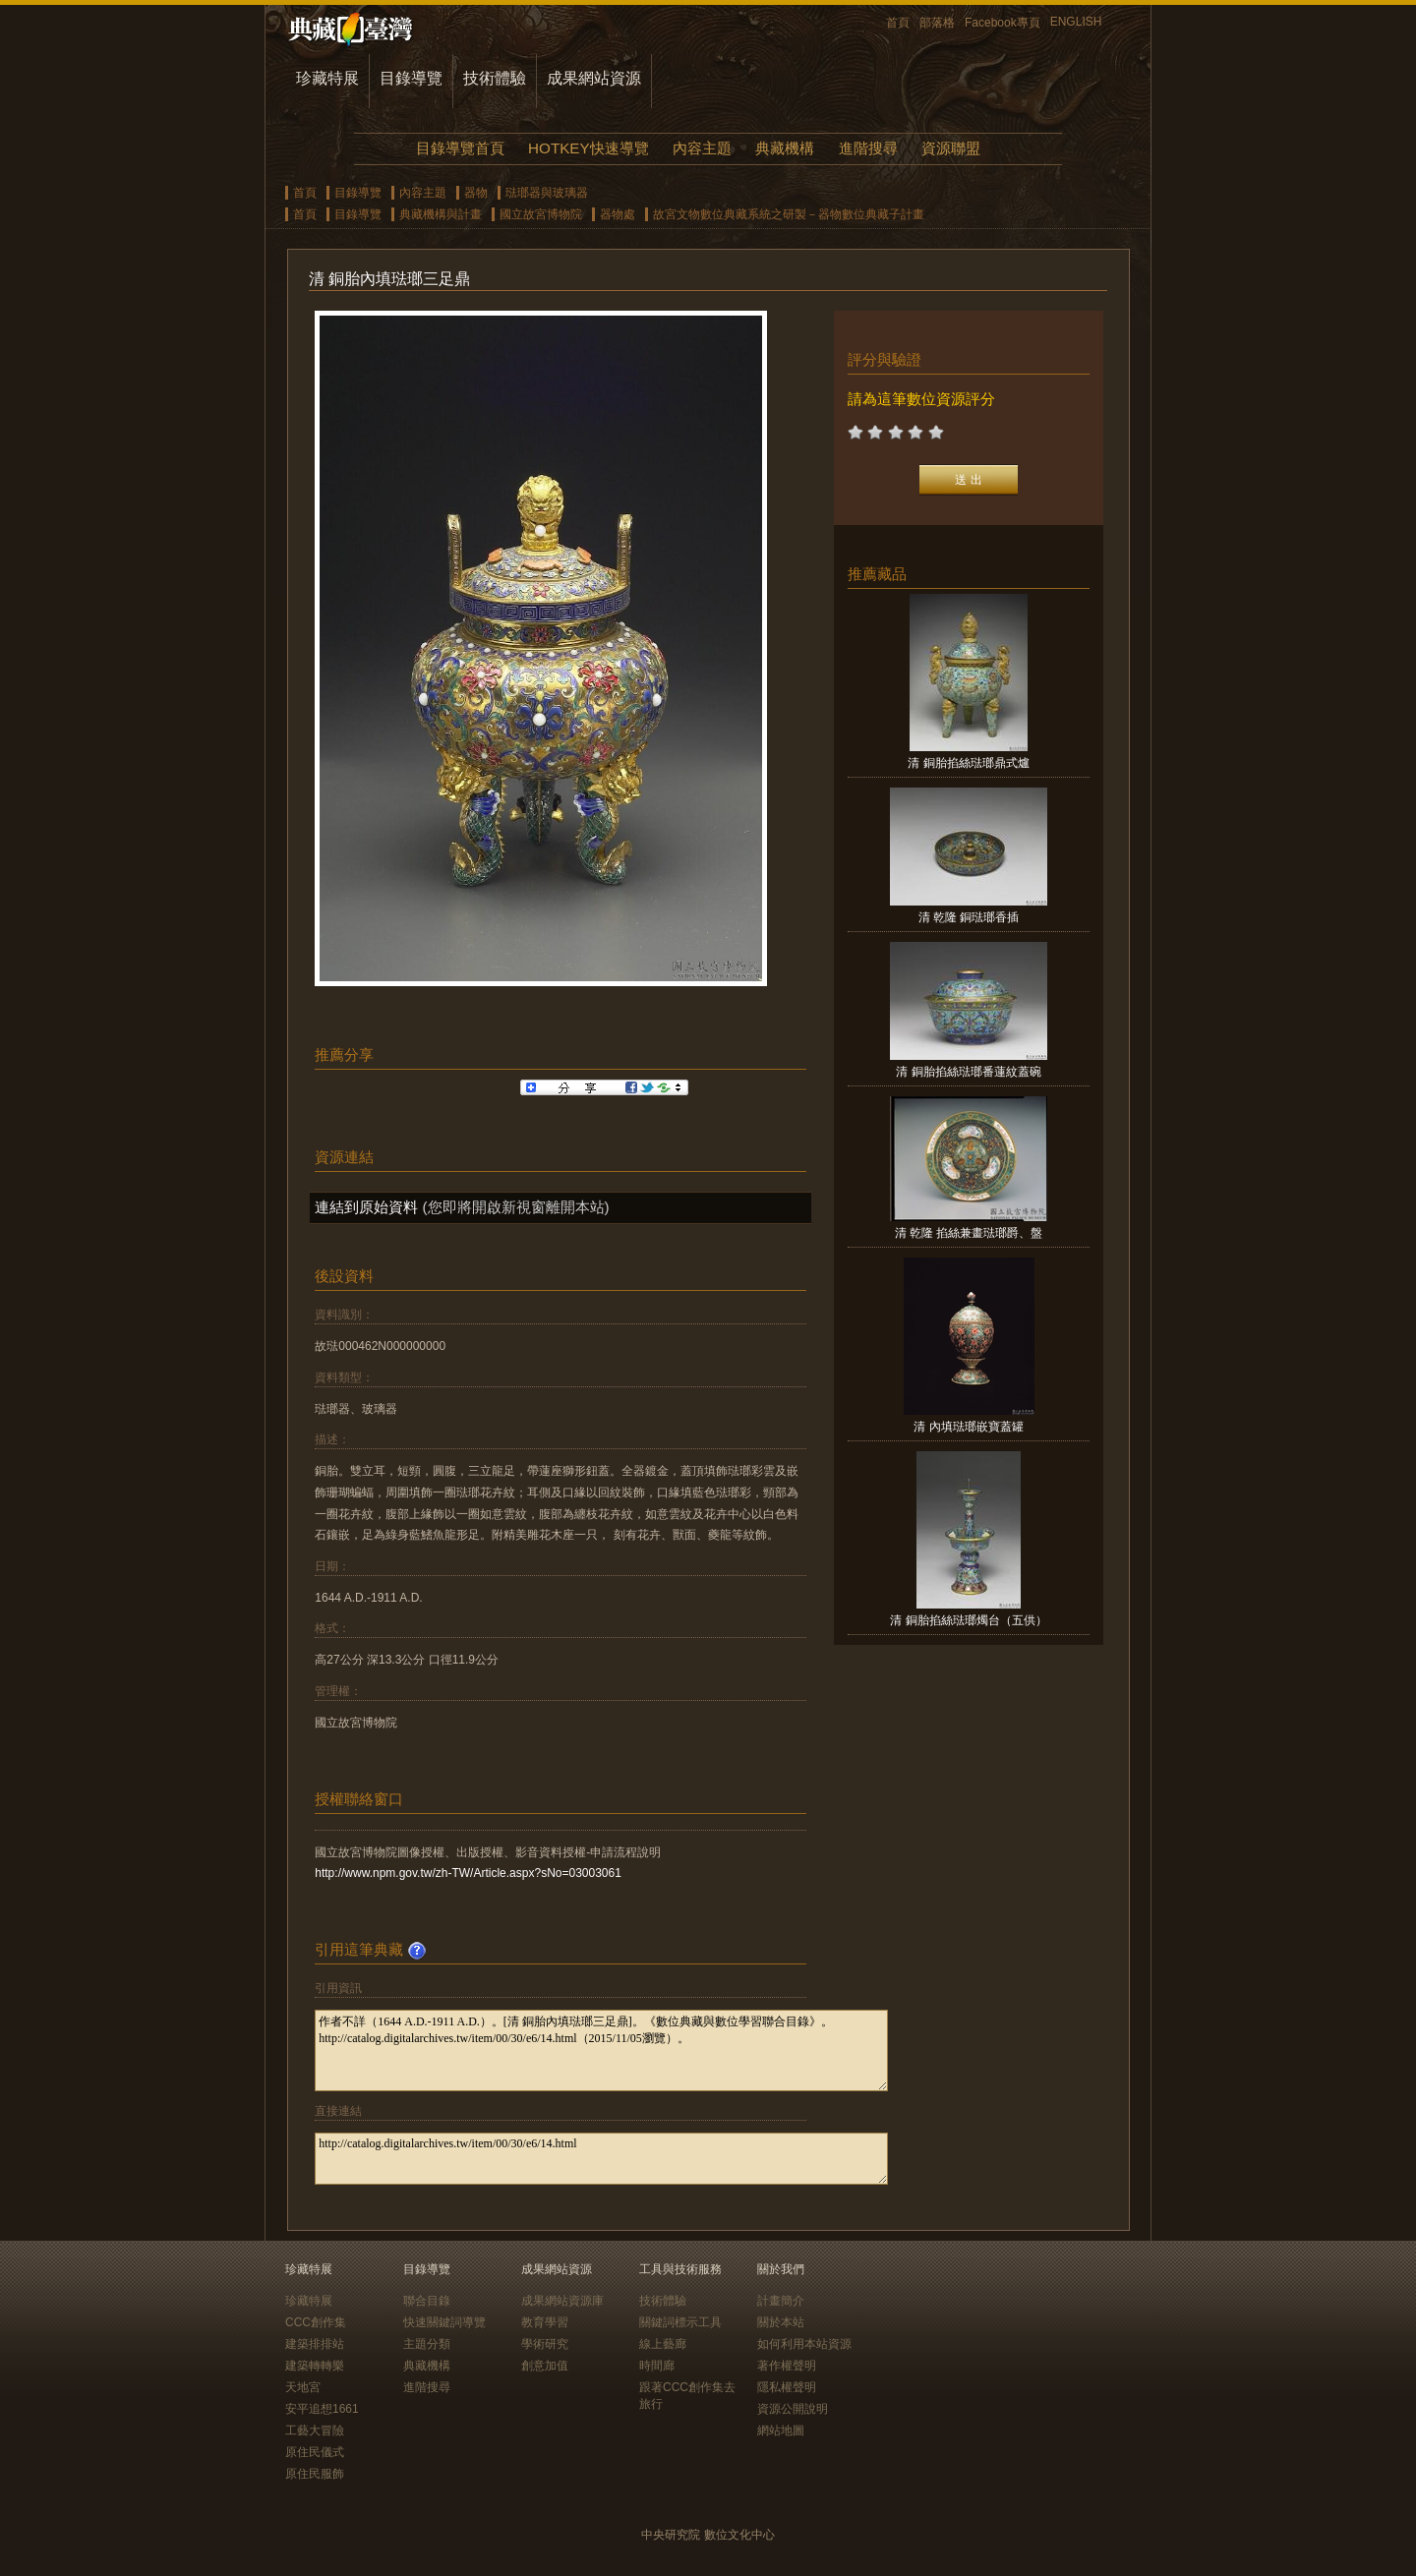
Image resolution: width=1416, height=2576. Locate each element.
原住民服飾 (314, 2474)
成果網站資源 (594, 78)
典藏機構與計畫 (440, 214)
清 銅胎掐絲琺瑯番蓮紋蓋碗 (968, 1072)
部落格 (937, 22)
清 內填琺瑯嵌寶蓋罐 (968, 1427)
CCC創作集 (315, 2322)
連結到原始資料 (366, 1207)
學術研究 (544, 2344)
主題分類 (426, 2344)
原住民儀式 (314, 2452)
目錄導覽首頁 (460, 148)
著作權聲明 (786, 2365)
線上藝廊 (662, 2344)
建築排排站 (314, 2344)
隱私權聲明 (786, 2387)
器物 (476, 193)
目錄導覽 (411, 78)
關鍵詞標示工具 (680, 2322)
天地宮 (303, 2387)
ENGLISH (1076, 22)
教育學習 (544, 2322)
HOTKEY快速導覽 (588, 148)
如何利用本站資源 (804, 2344)
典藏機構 (784, 148)
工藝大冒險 (314, 2430)
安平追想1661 (322, 2409)
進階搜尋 (868, 148)
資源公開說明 (792, 2409)
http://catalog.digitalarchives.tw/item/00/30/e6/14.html (601, 2159)
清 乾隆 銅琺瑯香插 (969, 917)
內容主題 (702, 148)
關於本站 (780, 2322)
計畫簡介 (780, 2301)
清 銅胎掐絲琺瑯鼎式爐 (968, 763)
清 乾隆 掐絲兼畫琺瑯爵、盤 (969, 1233)
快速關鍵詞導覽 (444, 2322)
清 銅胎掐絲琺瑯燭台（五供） (968, 1620)
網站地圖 (780, 2430)
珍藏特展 (327, 78)
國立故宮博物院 (541, 214)
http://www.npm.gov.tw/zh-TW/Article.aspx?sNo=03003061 (468, 1873)
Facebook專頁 (1002, 22)
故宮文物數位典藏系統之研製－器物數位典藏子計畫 (788, 214)
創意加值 (544, 2365)
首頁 (898, 22)
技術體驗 (494, 78)
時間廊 (657, 2365)
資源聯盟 (950, 148)
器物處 (617, 214)
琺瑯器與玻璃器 (546, 193)
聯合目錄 (426, 2301)
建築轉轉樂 (314, 2365)
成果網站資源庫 (562, 2301)
